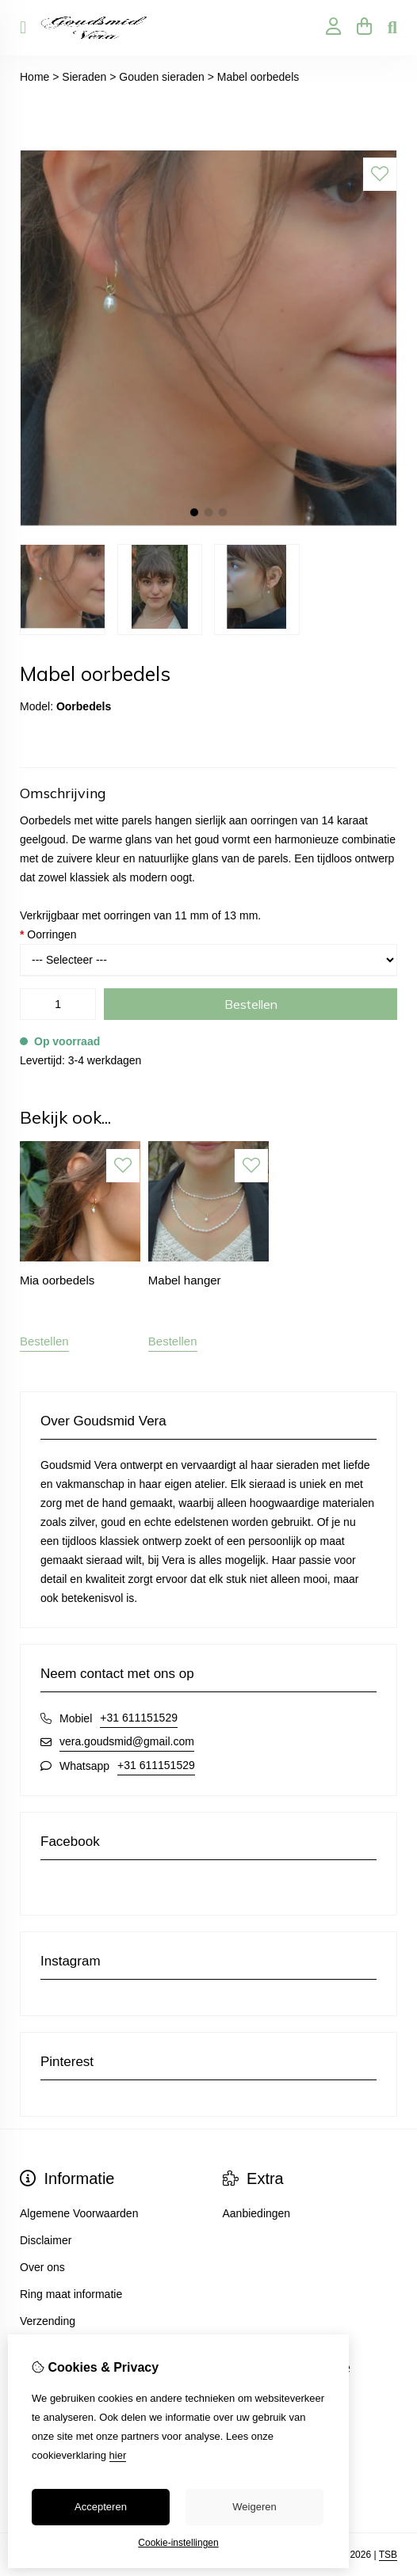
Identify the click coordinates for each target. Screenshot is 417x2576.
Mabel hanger (184, 1280)
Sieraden (84, 76)
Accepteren (101, 2507)
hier (118, 2455)
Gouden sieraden (161, 76)
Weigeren (254, 2507)
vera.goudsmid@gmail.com (126, 1741)
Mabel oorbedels (258, 76)
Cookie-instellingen (178, 2542)
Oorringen (48, 934)
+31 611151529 (139, 1717)
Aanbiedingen (257, 2213)
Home (34, 76)
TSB (388, 2554)
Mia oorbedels (57, 1280)
